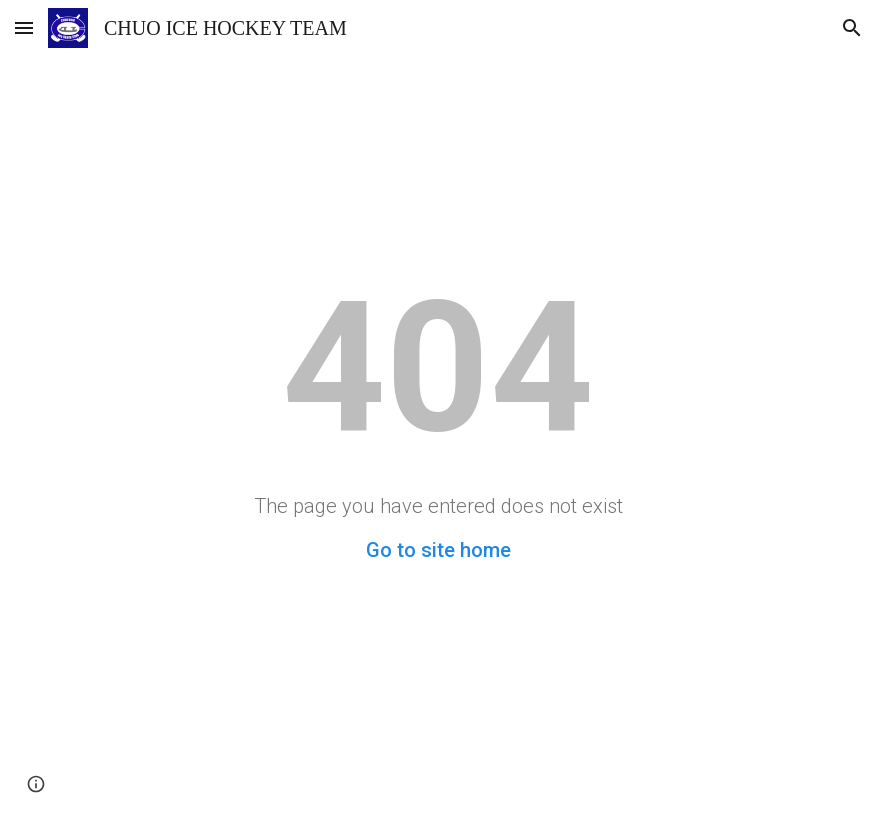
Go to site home (438, 550)
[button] (24, 27)
